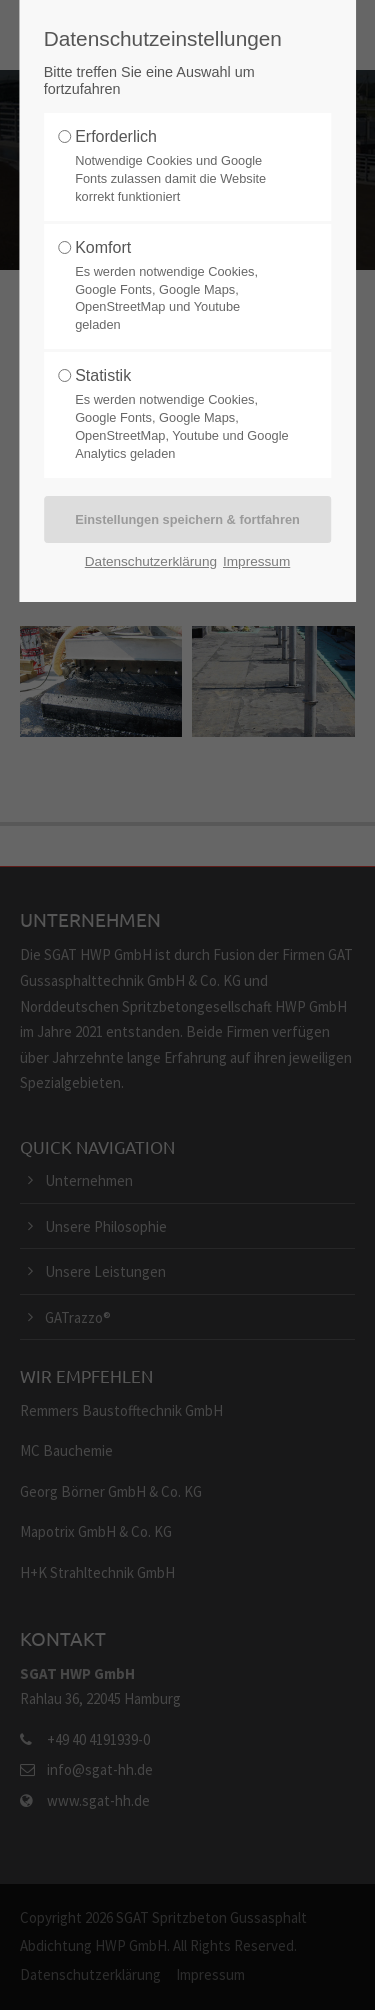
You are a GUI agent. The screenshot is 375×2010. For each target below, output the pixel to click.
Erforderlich (116, 136)
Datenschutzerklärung (151, 561)
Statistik (103, 375)
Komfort (103, 247)
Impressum (256, 561)
